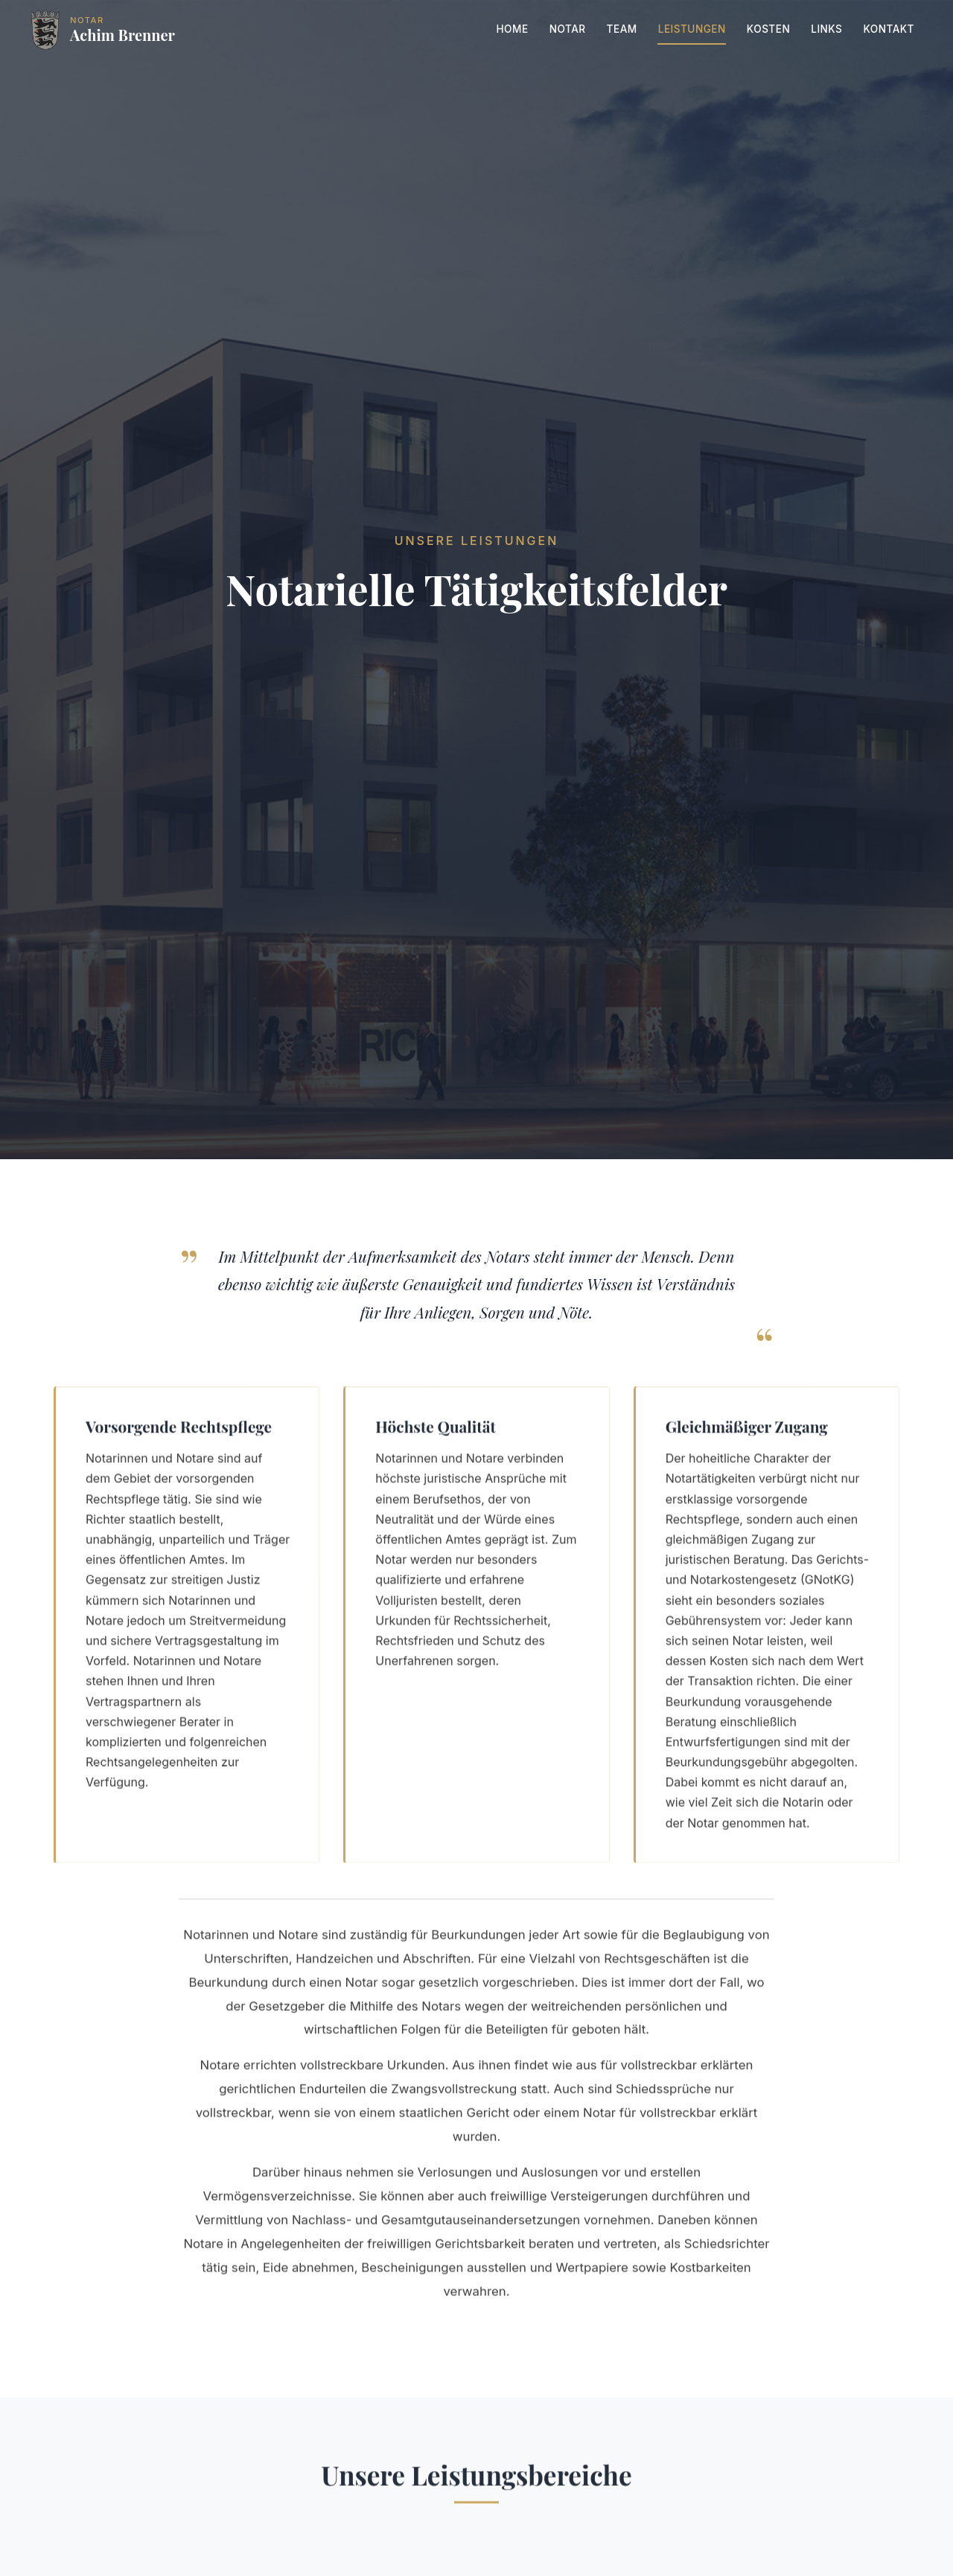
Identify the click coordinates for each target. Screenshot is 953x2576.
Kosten (768, 29)
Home (512, 29)
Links (826, 29)
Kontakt (888, 29)
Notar (567, 29)
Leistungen (692, 29)
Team (622, 29)
